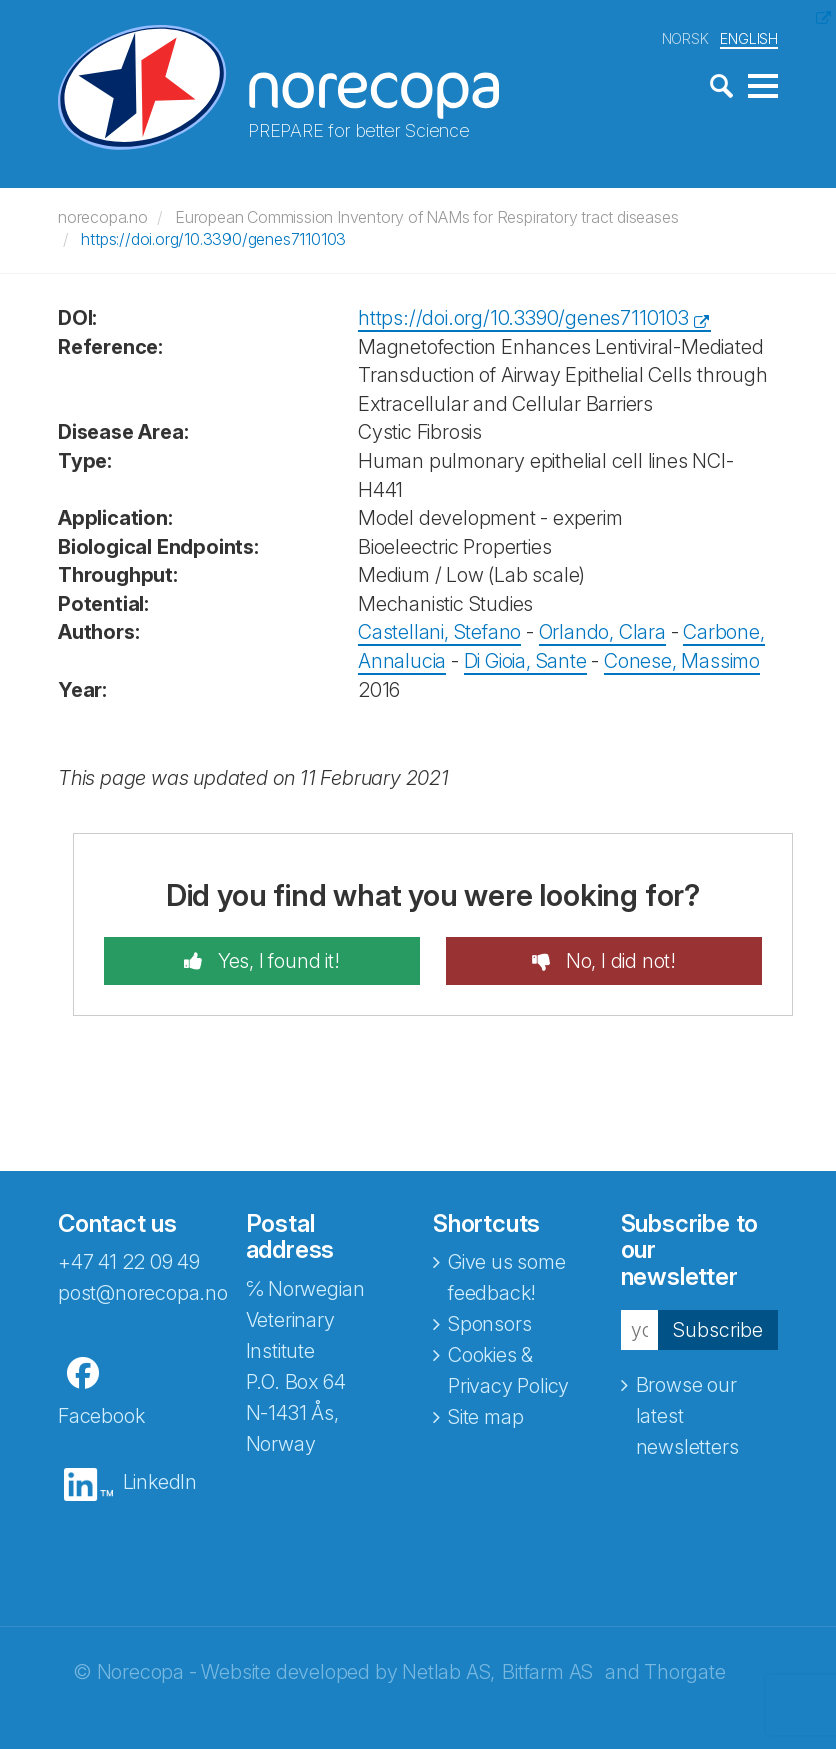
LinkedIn (160, 1482)
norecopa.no (103, 217)
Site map (485, 1417)
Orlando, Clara (602, 632)
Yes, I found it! (276, 961)
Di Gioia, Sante (525, 661)
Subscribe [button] (718, 1330)
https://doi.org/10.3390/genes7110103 (213, 239)
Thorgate (684, 1672)
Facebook (101, 1416)
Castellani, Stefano (439, 632)
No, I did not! (618, 961)
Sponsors (489, 1324)
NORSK (685, 38)
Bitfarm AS (547, 1672)
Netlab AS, (448, 1672)
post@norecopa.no (143, 1293)
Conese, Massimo (682, 661)
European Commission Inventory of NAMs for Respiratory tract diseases (426, 217)
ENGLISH (749, 38)
